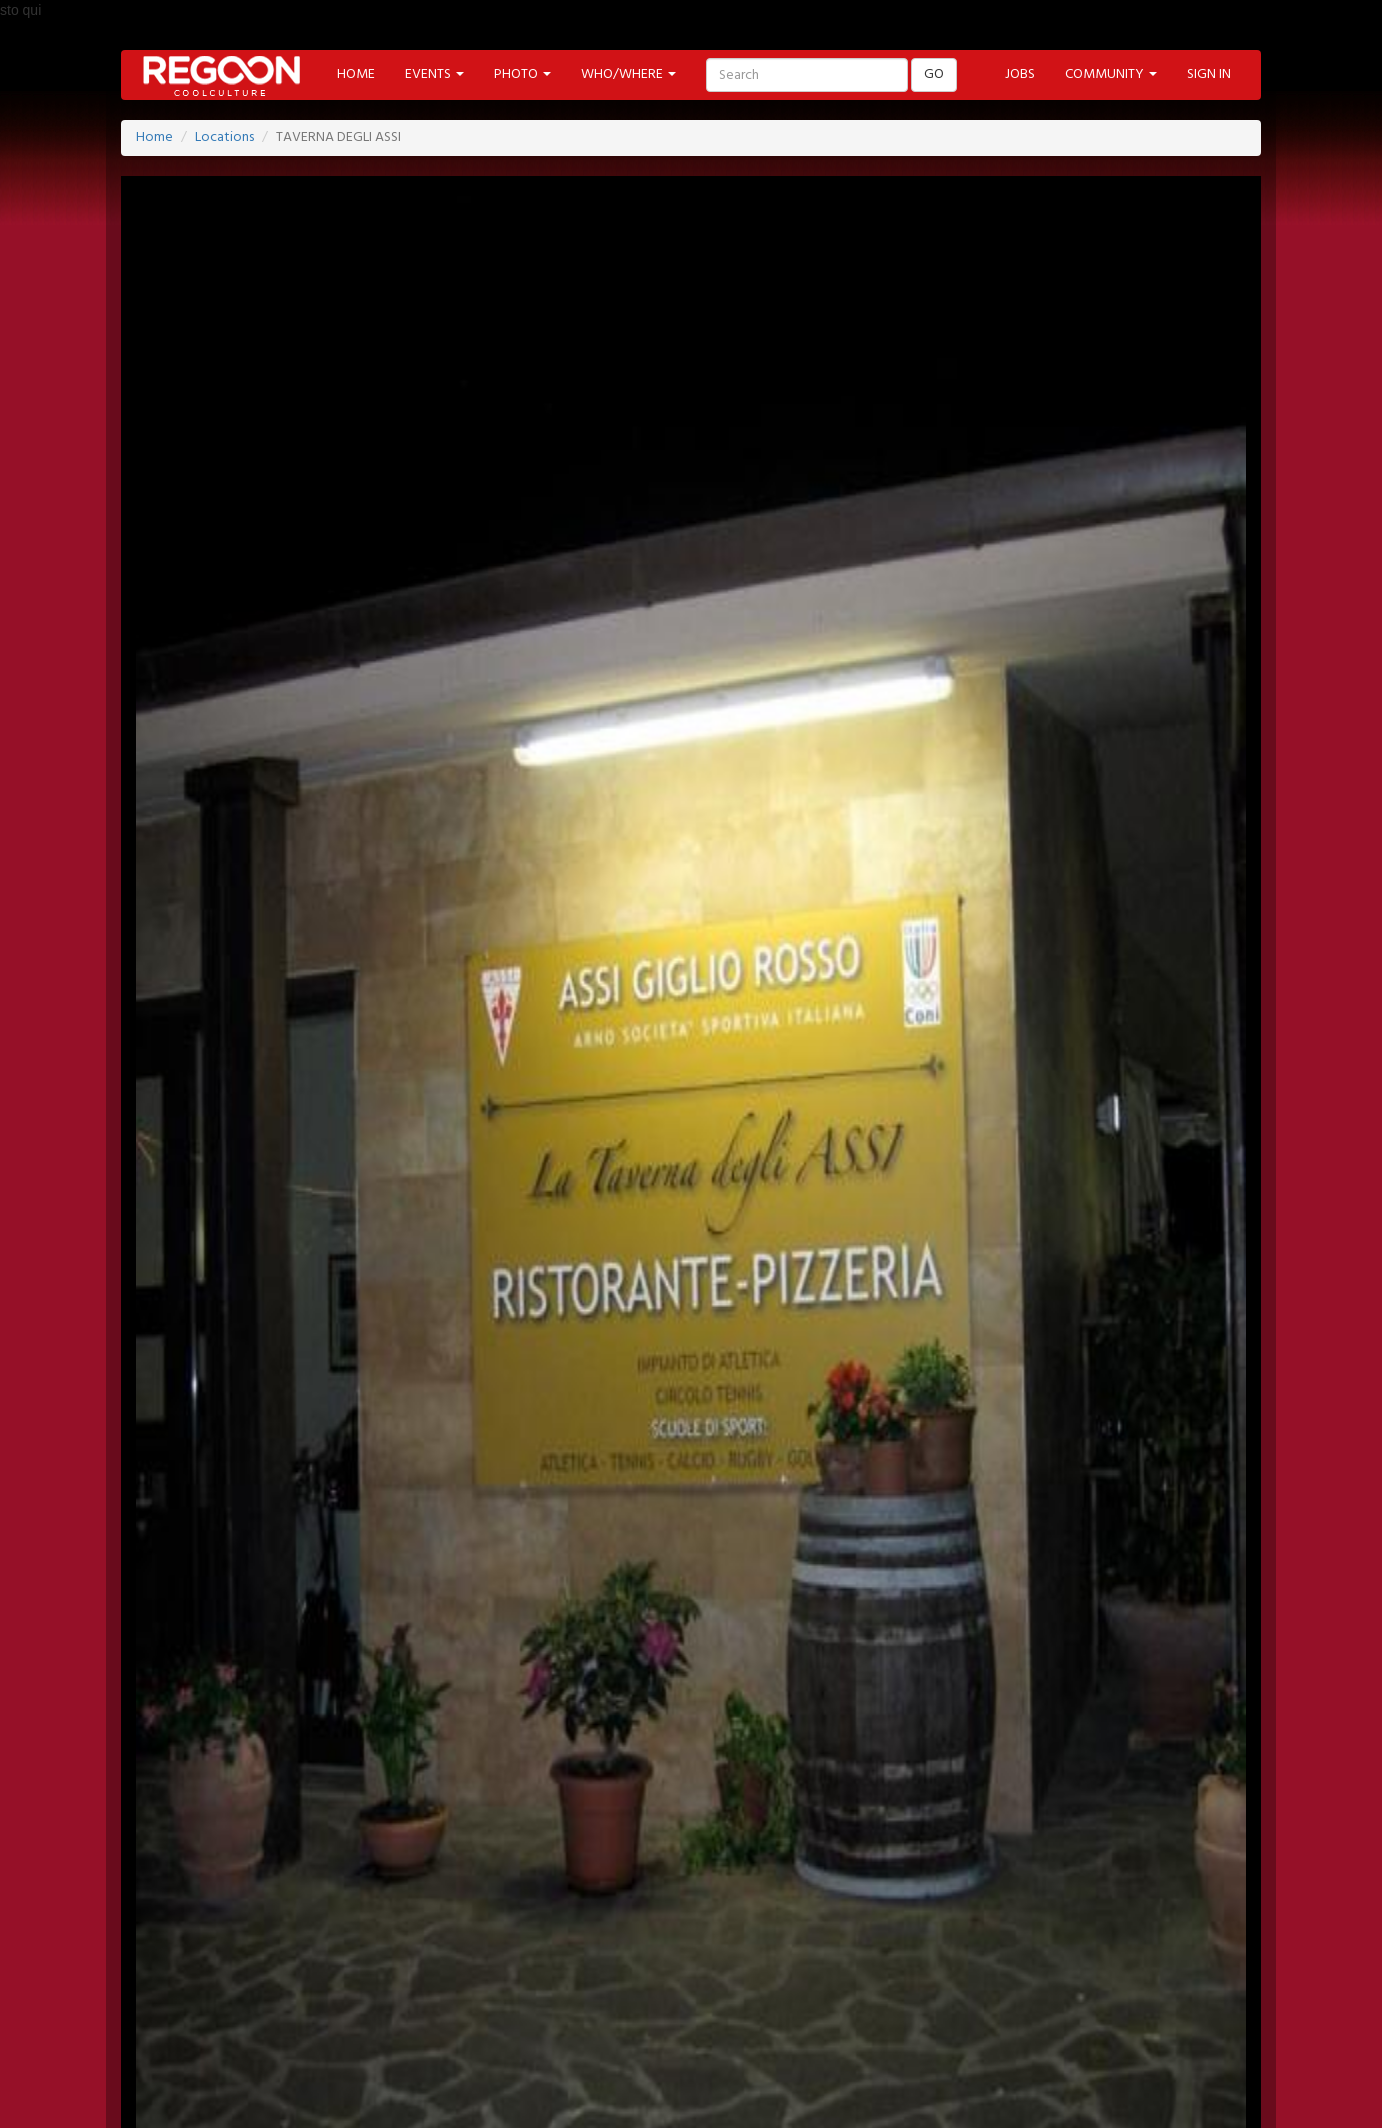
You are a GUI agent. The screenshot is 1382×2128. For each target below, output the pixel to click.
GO (934, 74)
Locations (224, 137)
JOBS (1020, 74)
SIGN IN (1209, 74)
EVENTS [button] (434, 74)
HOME (356, 74)
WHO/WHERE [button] (628, 74)
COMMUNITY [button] (1111, 74)
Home (154, 137)
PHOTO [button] (522, 74)
